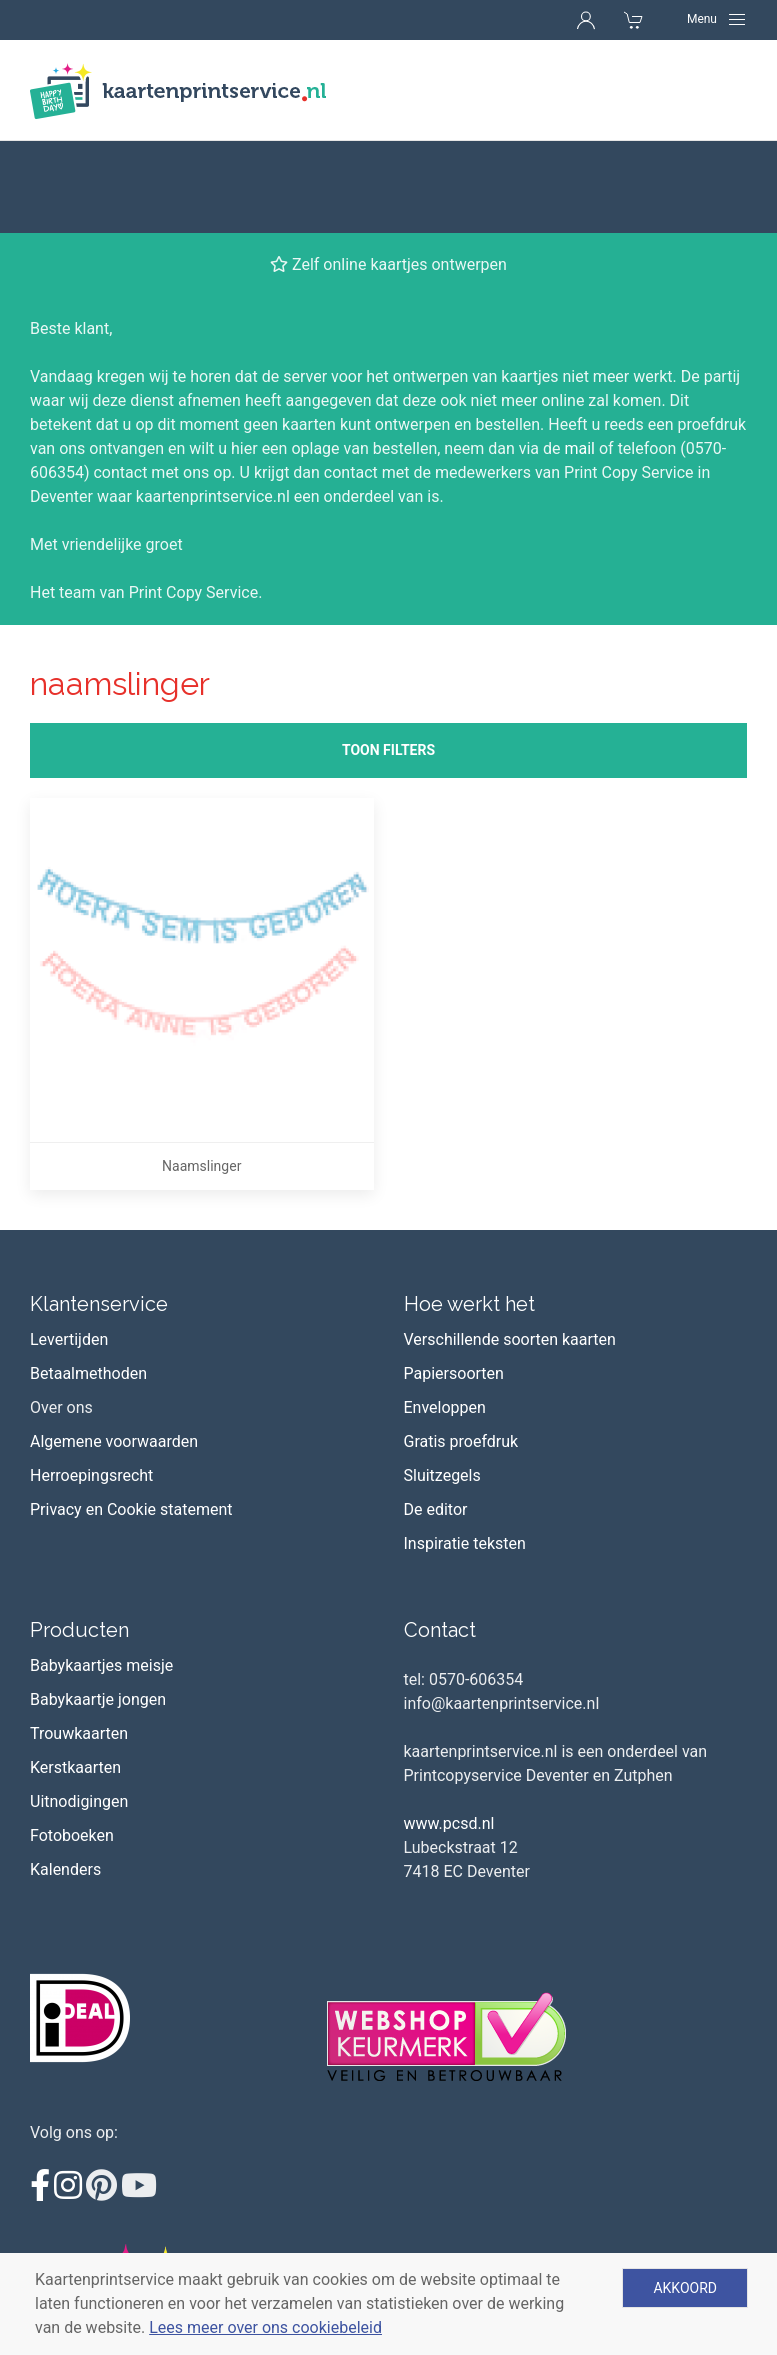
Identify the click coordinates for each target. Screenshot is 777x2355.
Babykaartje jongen (98, 1607)
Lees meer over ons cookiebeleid (265, 2327)
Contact (440, 1538)
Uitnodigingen (79, 1709)
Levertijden (69, 1247)
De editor (436, 1417)
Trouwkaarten (79, 1641)
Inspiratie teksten (465, 1451)
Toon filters (388, 658)
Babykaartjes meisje (101, 1573)
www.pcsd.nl (449, 1731)
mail (579, 356)
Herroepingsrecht (91, 1383)
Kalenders (65, 1777)
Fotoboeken (72, 1743)
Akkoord (685, 2288)
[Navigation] (717, 19)
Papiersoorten (454, 1281)
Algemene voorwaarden (114, 1349)
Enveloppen (445, 1315)
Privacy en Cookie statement (131, 1417)
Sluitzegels (442, 1383)
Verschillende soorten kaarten (510, 1247)
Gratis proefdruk (461, 1349)
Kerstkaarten (75, 1675)
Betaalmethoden (88, 1281)
